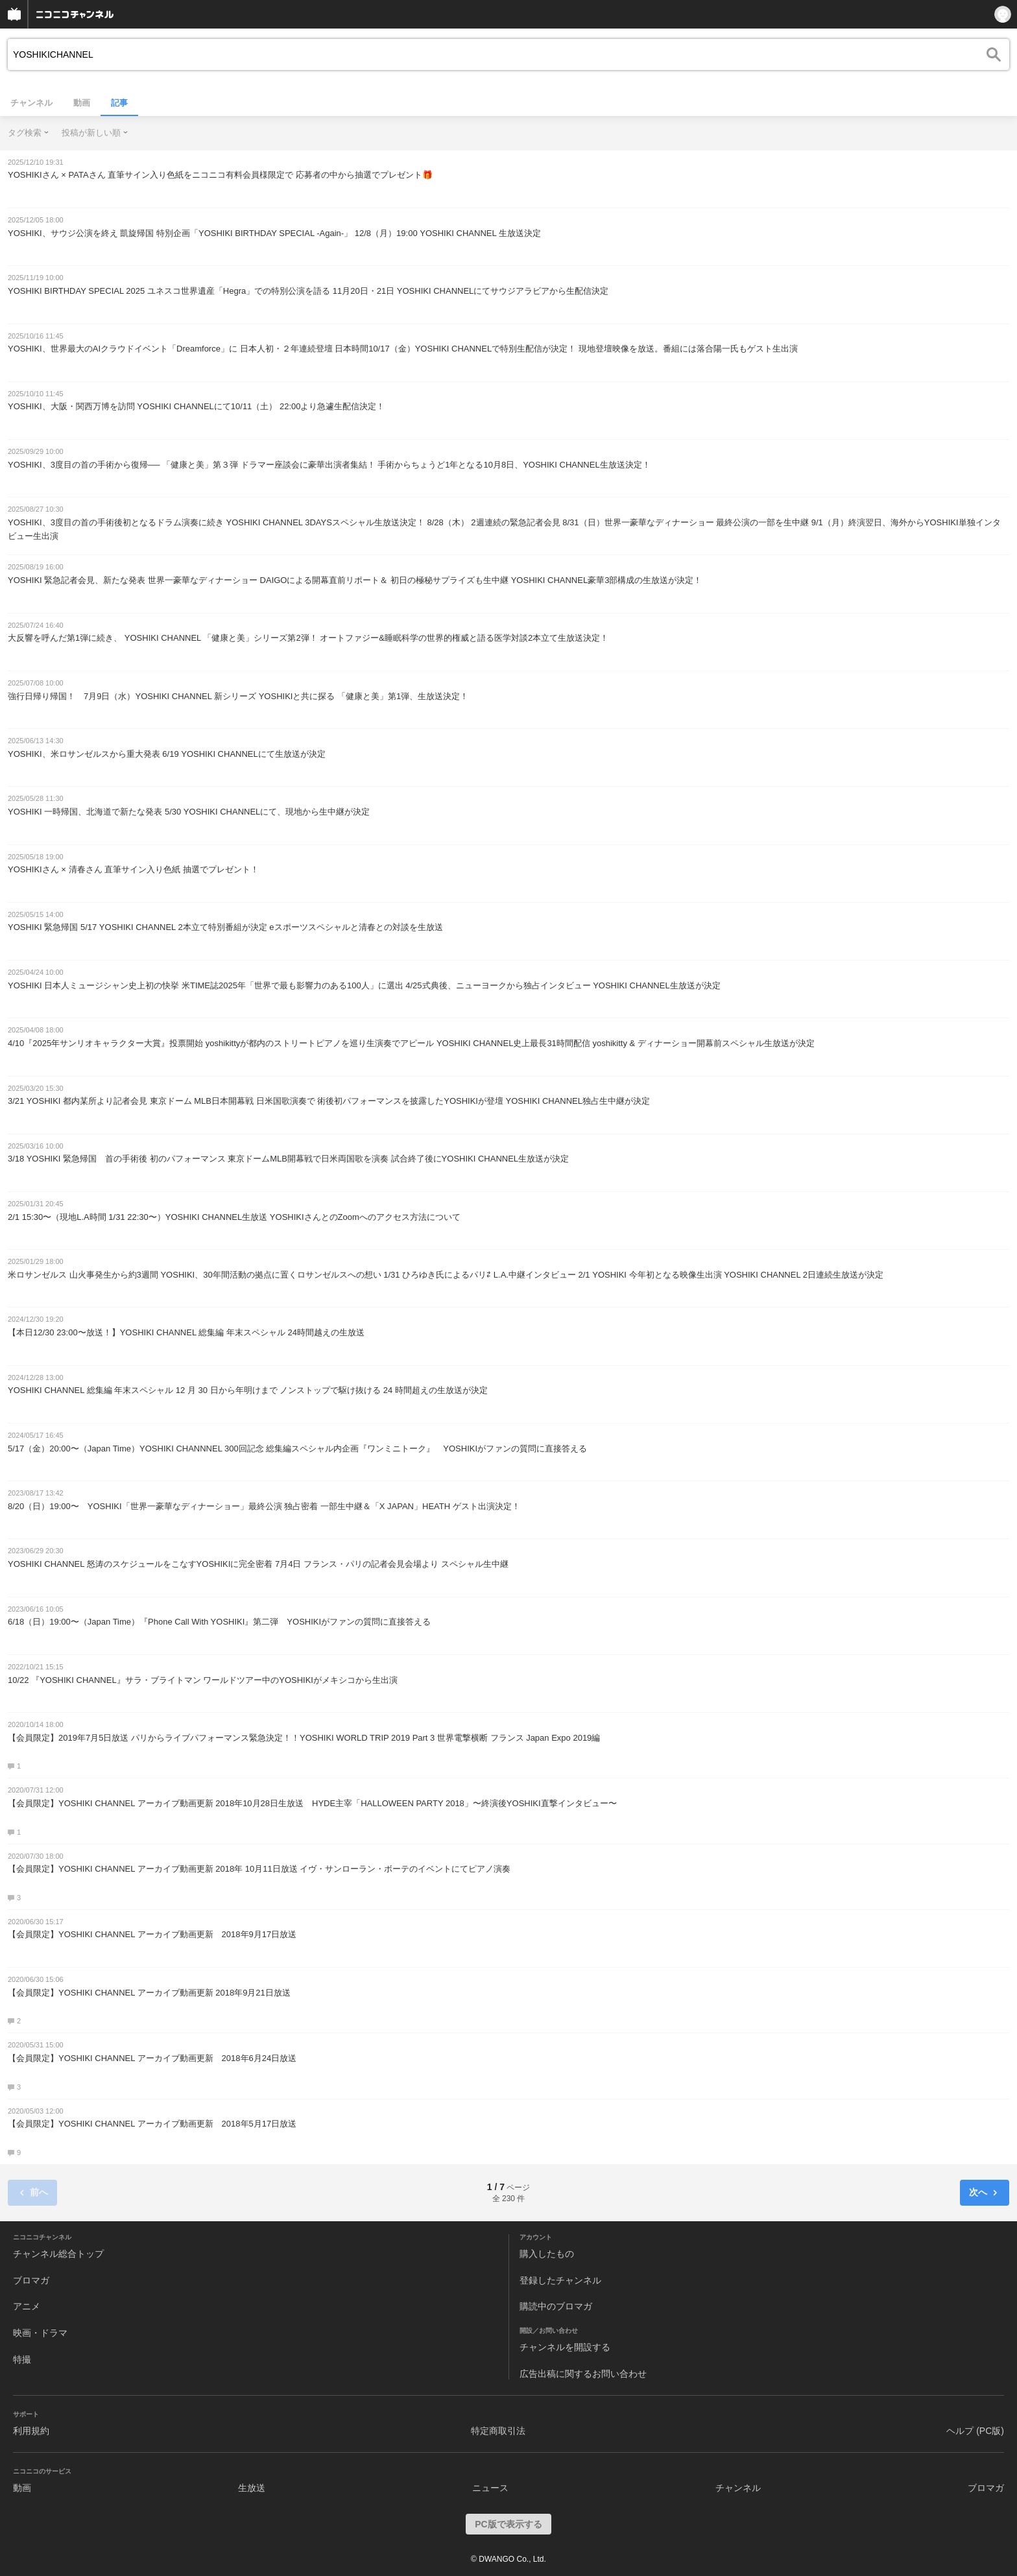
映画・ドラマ (40, 2333)
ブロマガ (31, 2280)
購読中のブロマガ (556, 2306)
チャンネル (31, 103)
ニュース (490, 2488)
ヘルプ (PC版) (975, 2431)
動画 (81, 103)
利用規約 (31, 2431)
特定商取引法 (498, 2431)
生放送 (251, 2488)
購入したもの (547, 2253)
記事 (119, 103)
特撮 (22, 2359)
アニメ (26, 2306)
